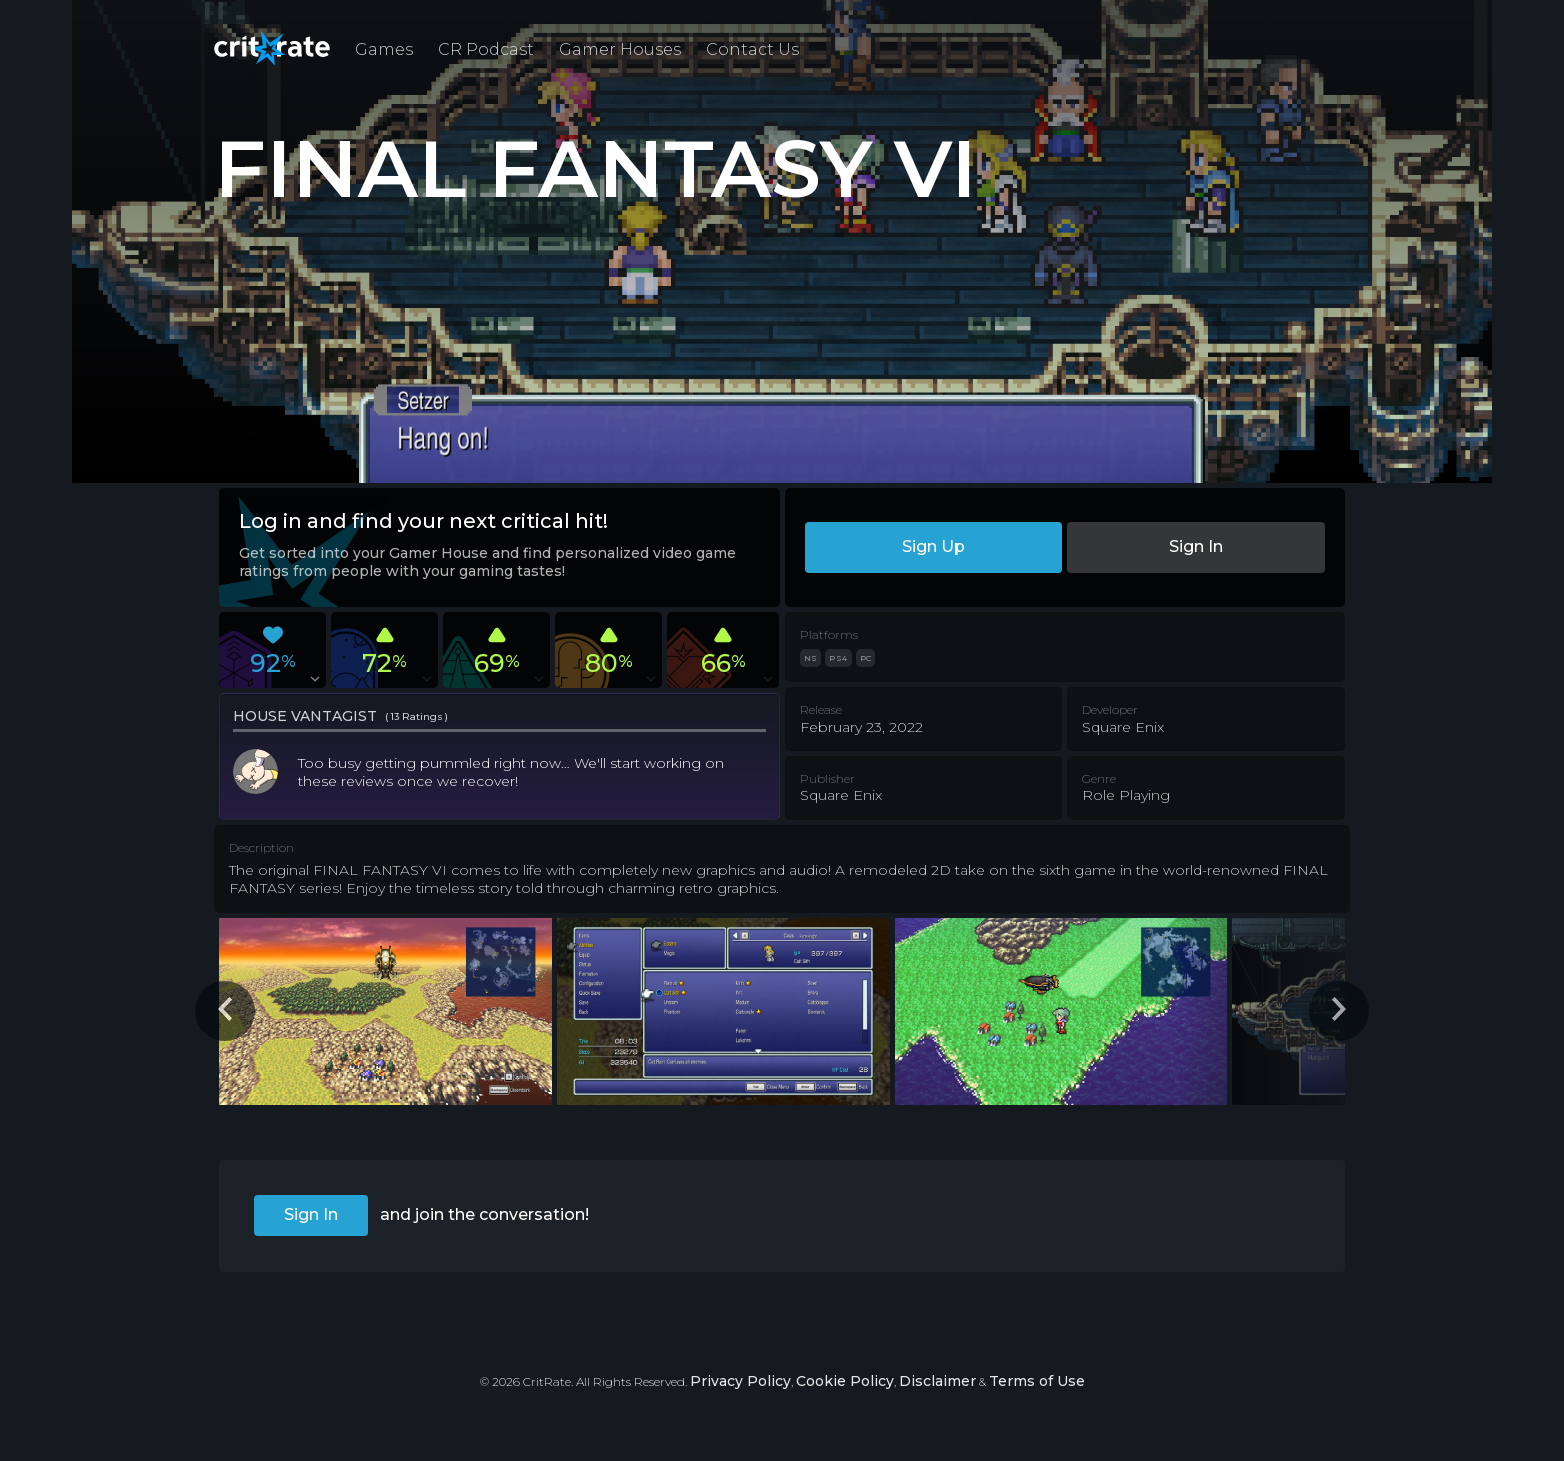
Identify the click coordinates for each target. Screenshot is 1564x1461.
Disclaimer (937, 1381)
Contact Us (752, 49)
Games (384, 49)
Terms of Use (1037, 1381)
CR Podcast (486, 49)
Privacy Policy (740, 1381)
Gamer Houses (620, 49)
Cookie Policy (845, 1381)
